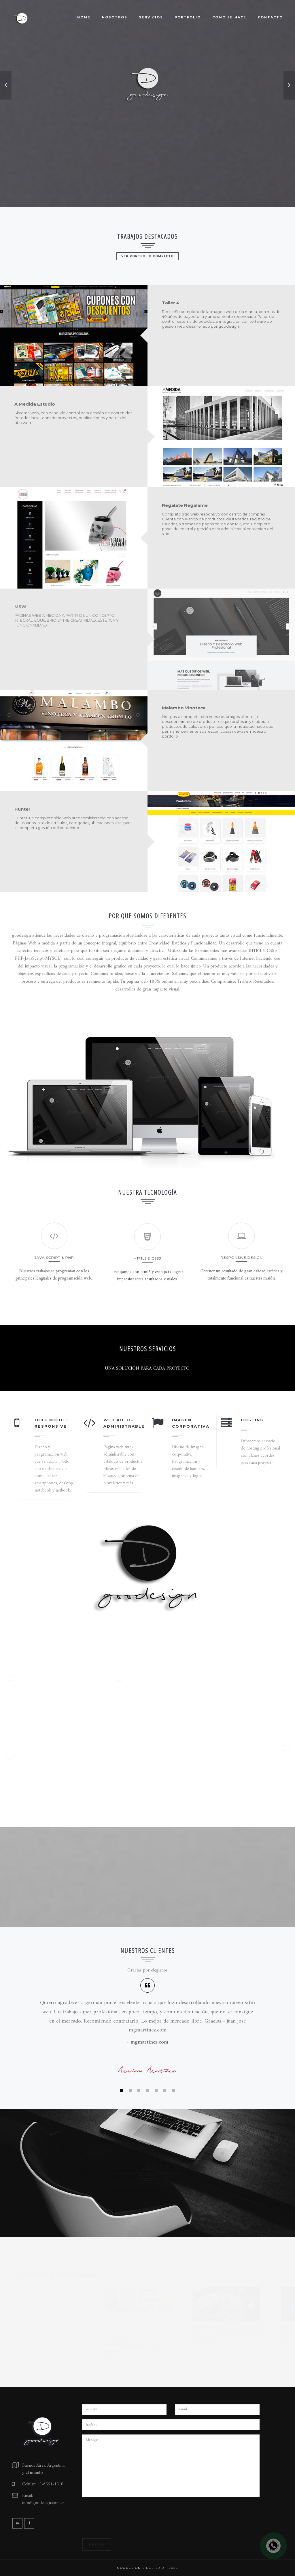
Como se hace (229, 17)
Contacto (270, 17)
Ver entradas (147, 2197)
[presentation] (126, 2520)
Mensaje (171, 2465)
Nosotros (114, 17)
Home (83, 17)
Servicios (151, 17)
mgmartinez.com (149, 2042)
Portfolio (188, 17)
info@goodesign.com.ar (43, 2503)
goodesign (129, 2568)
